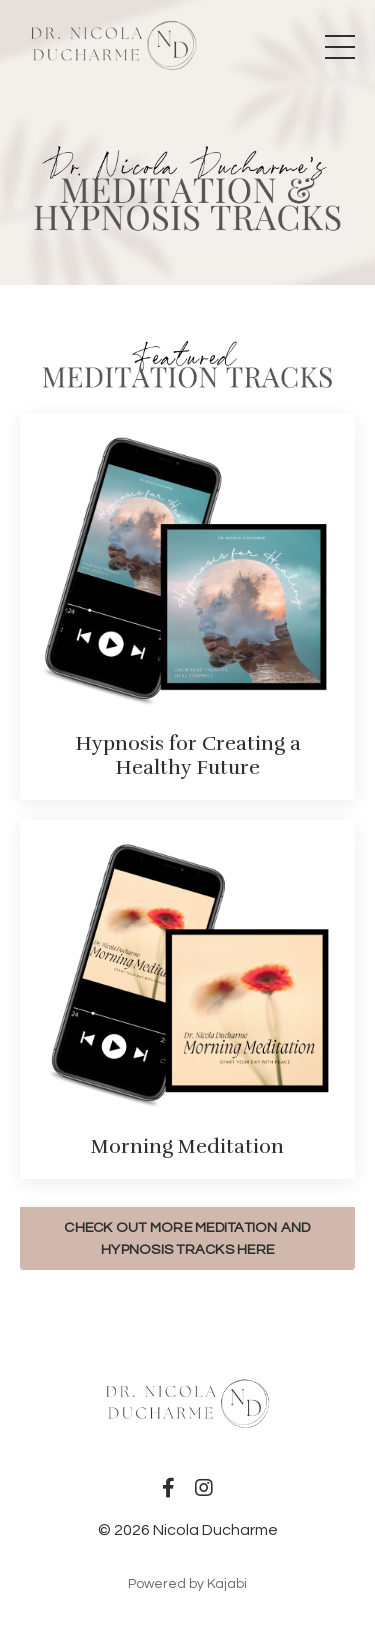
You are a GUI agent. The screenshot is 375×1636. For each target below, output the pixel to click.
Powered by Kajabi (187, 1584)
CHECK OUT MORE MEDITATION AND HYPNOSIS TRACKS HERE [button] (187, 1238)
